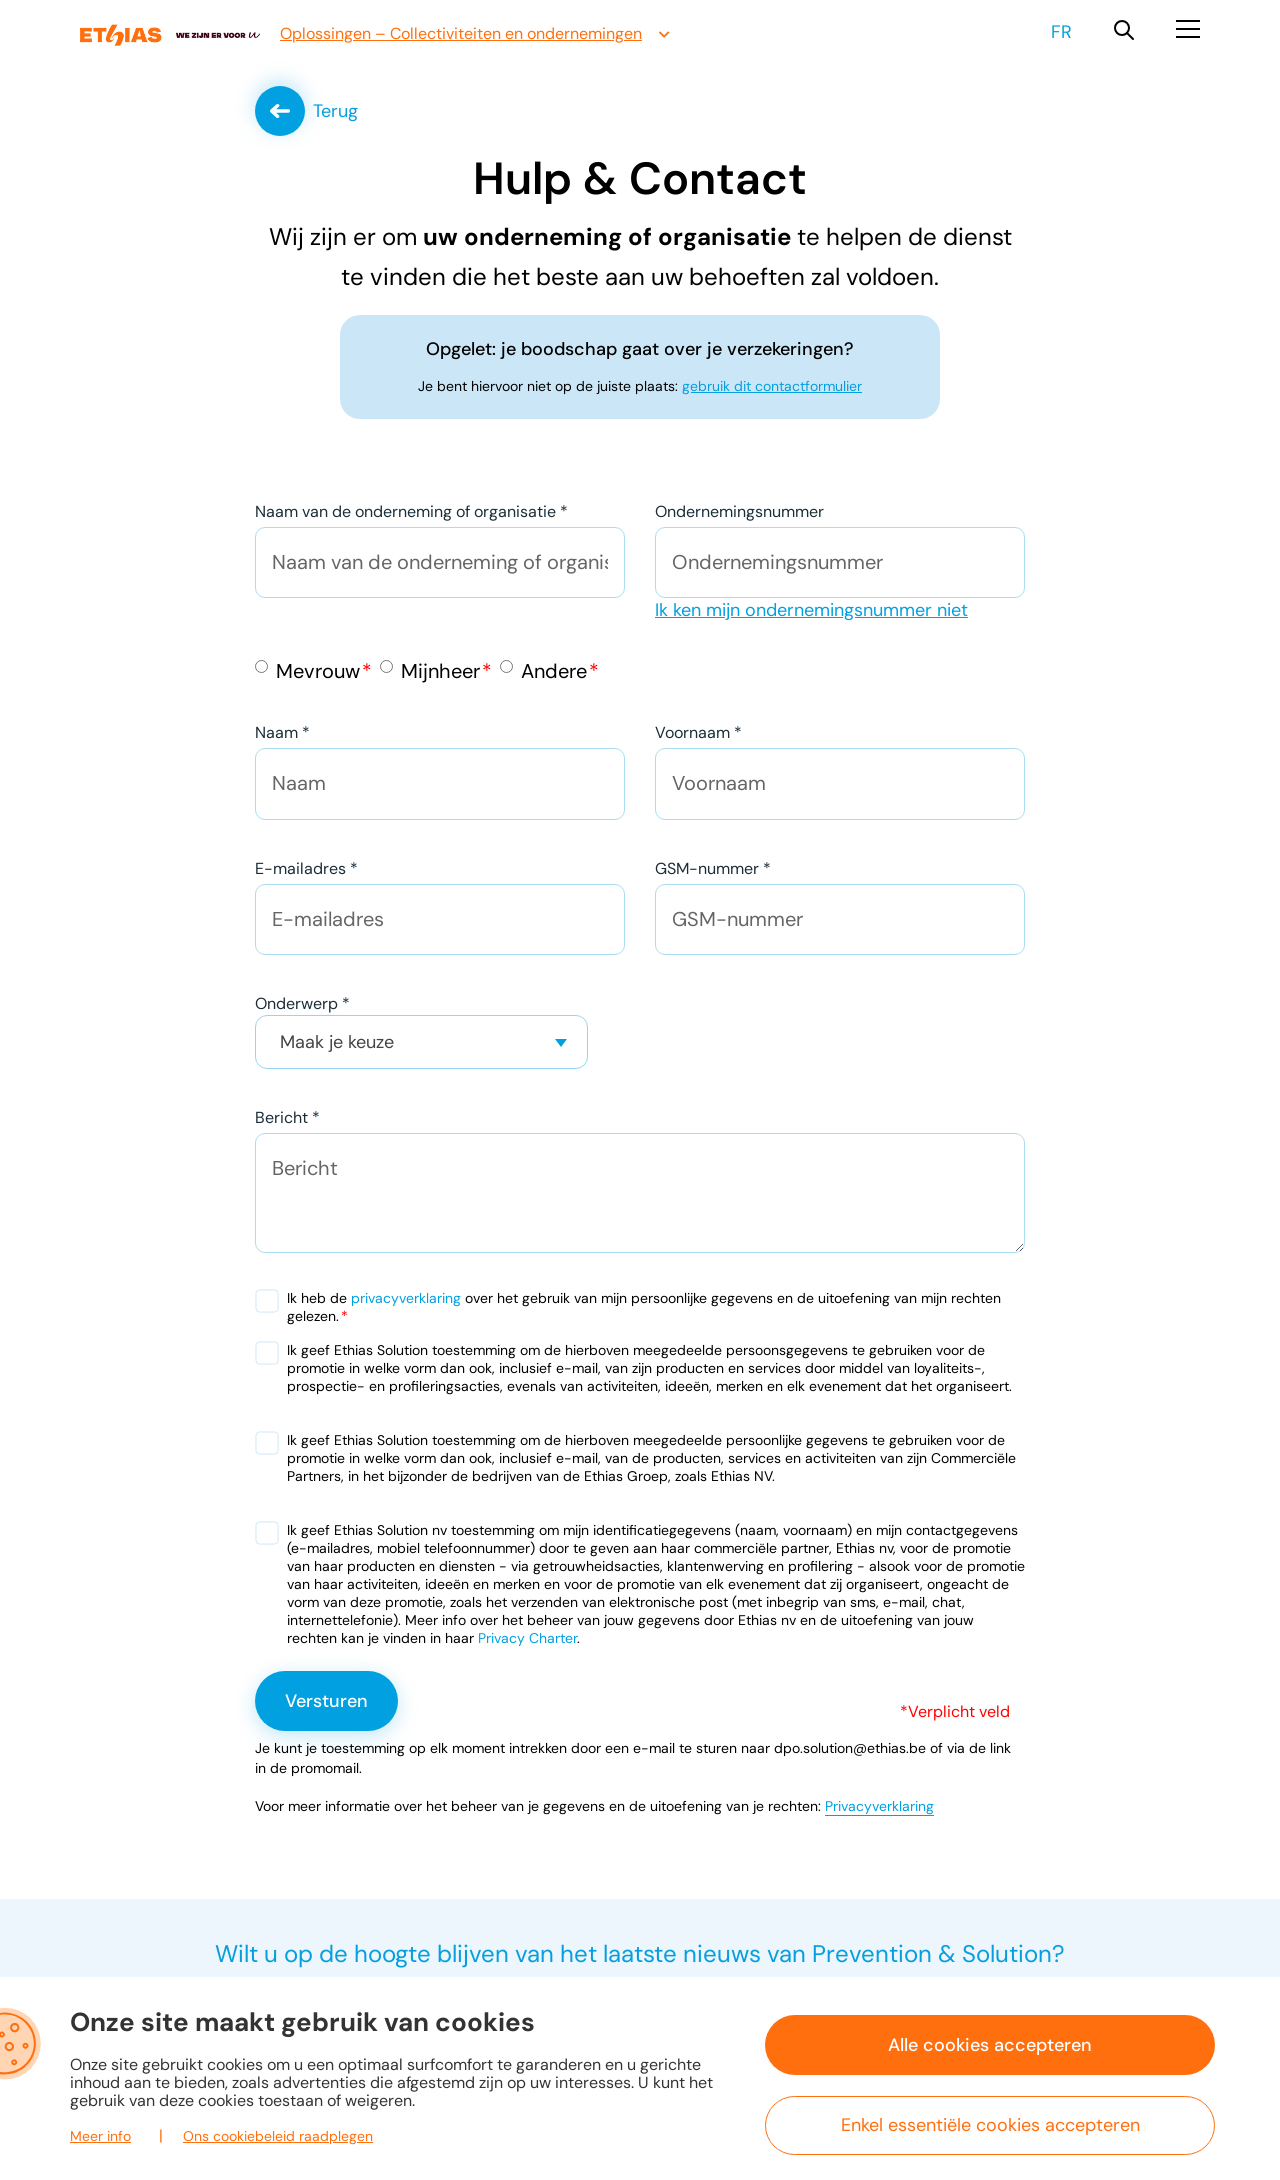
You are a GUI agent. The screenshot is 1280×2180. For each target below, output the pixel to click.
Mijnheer (440, 672)
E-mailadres (306, 869)
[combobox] (421, 1043)
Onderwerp (302, 1004)
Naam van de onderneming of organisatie (411, 512)
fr (1061, 32)
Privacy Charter (527, 1639)
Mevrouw (318, 672)
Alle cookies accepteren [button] (990, 2045)
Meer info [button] (100, 2136)
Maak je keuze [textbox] (337, 1043)
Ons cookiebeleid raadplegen (278, 2136)
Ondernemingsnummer (739, 512)
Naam (282, 733)
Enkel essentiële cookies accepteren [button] (990, 2125)
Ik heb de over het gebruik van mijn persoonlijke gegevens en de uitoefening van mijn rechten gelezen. (644, 1308)
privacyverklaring (406, 1299)
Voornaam (698, 733)
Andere (554, 672)
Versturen (326, 1702)
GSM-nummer (713, 869)
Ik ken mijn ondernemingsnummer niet (811, 611)
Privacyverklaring (879, 1807)
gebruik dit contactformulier (772, 387)
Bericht (287, 1118)
